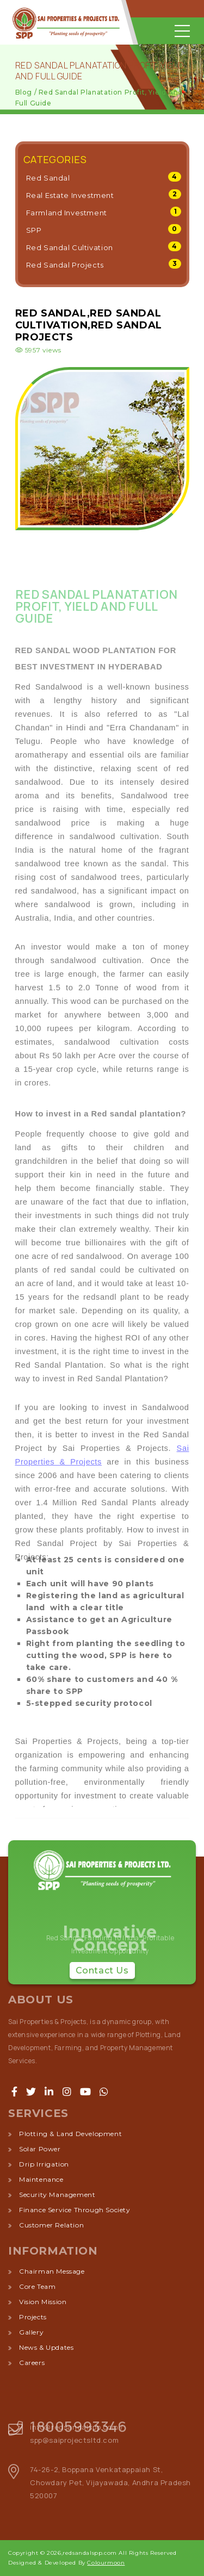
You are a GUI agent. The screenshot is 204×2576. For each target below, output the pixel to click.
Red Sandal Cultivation (69, 247)
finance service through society (75, 2210)
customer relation (51, 2225)
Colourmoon (106, 2562)
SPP (34, 230)
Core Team (37, 2286)
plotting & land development (70, 2134)
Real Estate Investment (70, 195)
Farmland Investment (66, 212)
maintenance (41, 2179)
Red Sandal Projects (65, 264)
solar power (40, 2149)
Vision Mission (42, 2302)
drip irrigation (44, 2164)
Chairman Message (52, 2271)
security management (57, 2194)
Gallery (31, 2332)
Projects (33, 2317)
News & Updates (46, 2347)
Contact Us (102, 1970)
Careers (32, 2362)
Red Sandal (48, 177)
